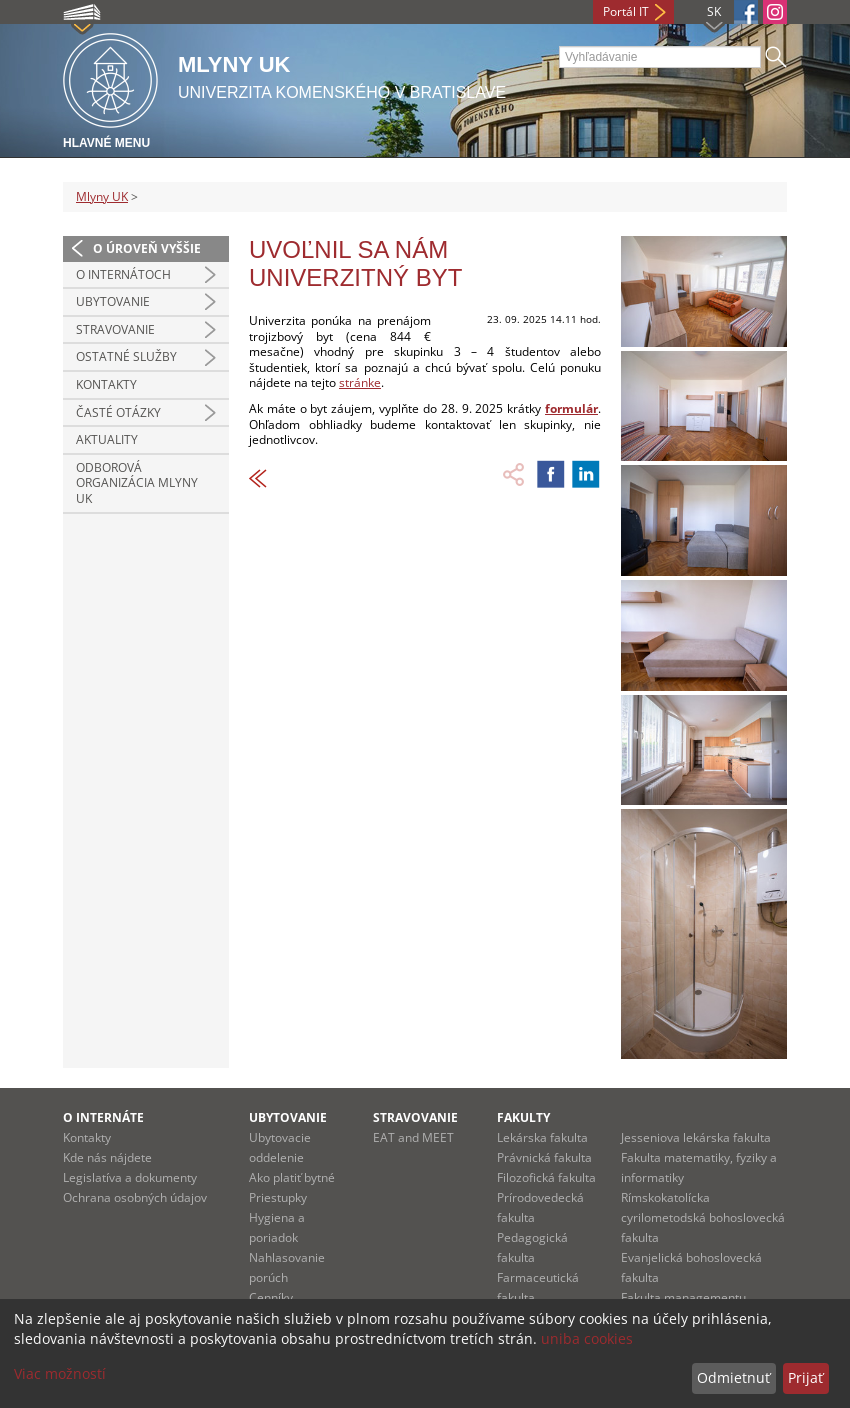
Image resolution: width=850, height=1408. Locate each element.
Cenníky (271, 1297)
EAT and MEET (413, 1137)
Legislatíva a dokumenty (130, 1177)
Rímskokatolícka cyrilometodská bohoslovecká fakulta (703, 1217)
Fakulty (523, 1117)
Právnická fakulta (544, 1157)
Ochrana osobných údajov (135, 1197)
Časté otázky (118, 412)
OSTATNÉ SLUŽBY (126, 356)
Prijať (805, 1377)
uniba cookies (587, 1338)
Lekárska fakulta (542, 1137)
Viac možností (60, 1373)
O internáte (103, 1117)
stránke (360, 382)
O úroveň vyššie (147, 248)
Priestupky (278, 1197)
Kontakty (106, 384)
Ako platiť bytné (292, 1177)
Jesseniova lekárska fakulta (696, 1137)
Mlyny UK (102, 196)
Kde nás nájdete (107, 1157)
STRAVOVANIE (115, 329)
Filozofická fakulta (546, 1177)
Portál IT (626, 11)
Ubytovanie (288, 1117)
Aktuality (107, 439)
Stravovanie (415, 1117)
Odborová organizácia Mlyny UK (137, 483)
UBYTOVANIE (113, 301)
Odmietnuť (733, 1377)
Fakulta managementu (683, 1297)
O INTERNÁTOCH (123, 274)
